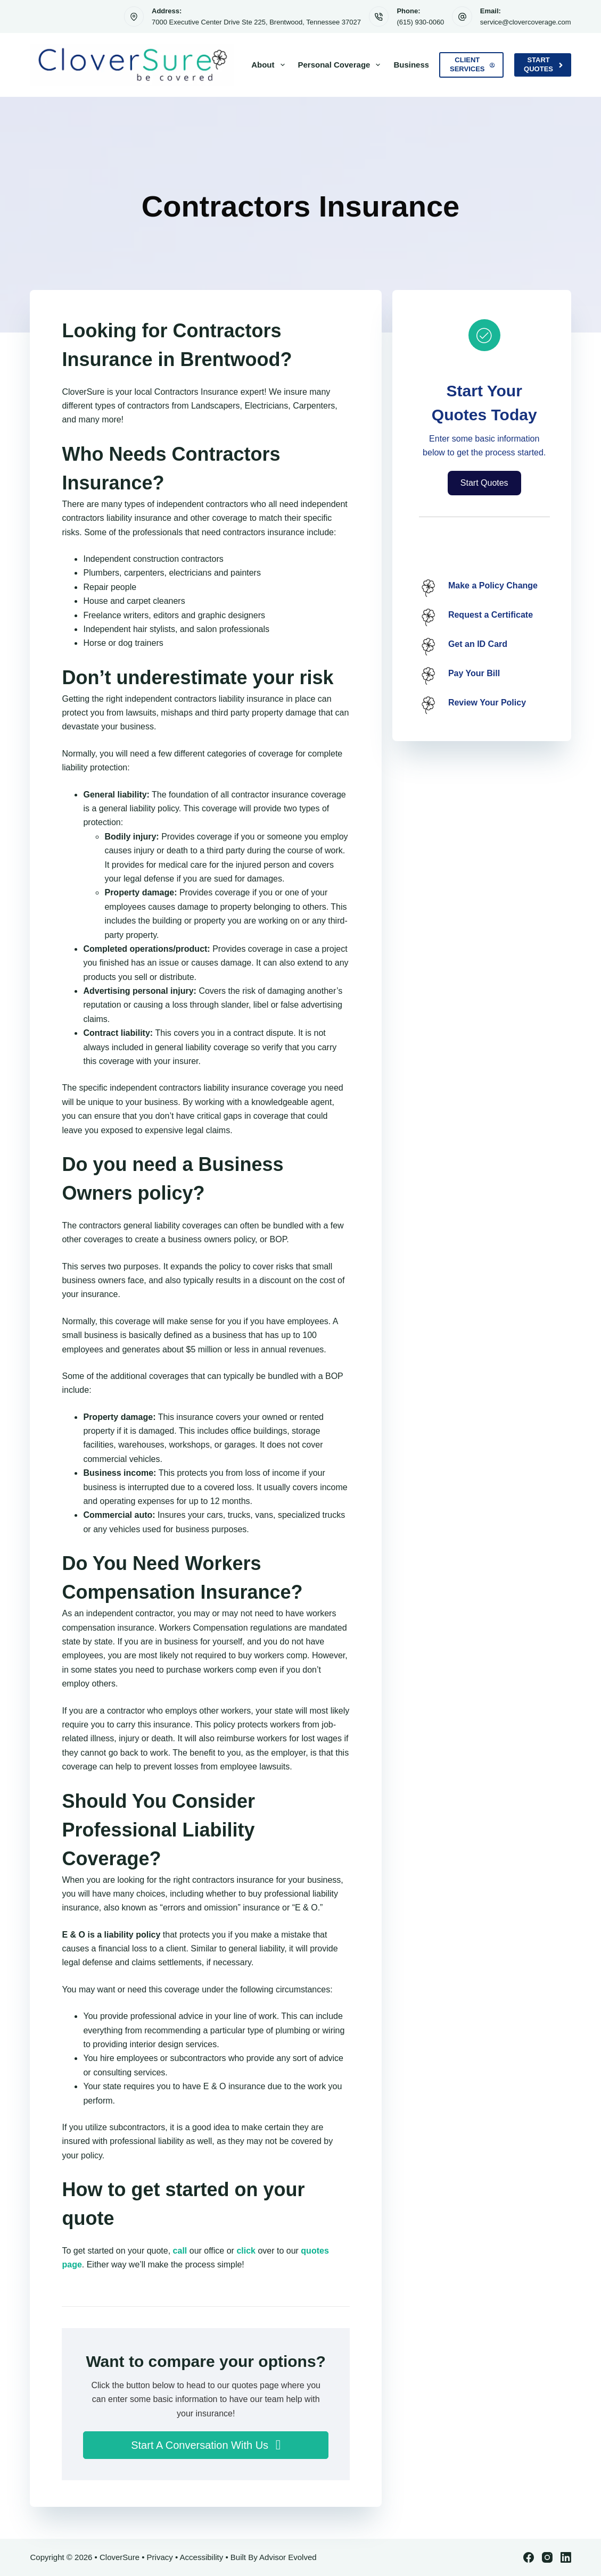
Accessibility (202, 2557)
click (246, 2250)
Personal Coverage (341, 65)
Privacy (160, 2557)
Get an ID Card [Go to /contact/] (477, 644)
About (270, 65)
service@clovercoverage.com (525, 22)
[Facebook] (528, 2557)
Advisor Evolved (288, 2557)
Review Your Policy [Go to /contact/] (487, 702)
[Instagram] (547, 2557)
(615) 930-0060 (420, 22)
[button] (205, 2445)
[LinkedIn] (566, 2557)
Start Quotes (543, 64)
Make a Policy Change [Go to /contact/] (493, 585)
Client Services (472, 64)
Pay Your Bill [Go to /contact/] (474, 673)
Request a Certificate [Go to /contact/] (490, 614)
